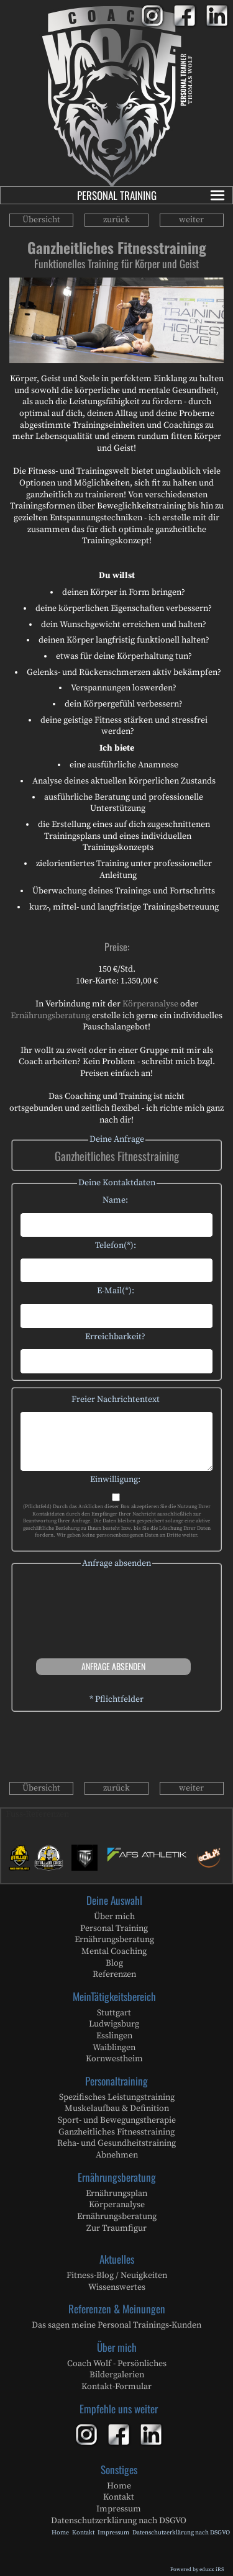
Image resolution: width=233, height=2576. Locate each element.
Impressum (118, 2509)
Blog (114, 1963)
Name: (115, 1200)
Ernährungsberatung (51, 1015)
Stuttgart (114, 2012)
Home (119, 2486)
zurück (116, 219)
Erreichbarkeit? (115, 1336)
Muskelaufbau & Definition (117, 2108)
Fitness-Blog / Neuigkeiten (116, 2275)
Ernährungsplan (116, 2193)
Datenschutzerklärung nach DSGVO (118, 2520)
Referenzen (114, 1974)
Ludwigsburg (114, 2024)
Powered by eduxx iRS (197, 2569)
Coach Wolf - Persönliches (117, 2363)
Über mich (114, 1916)
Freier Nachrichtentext (115, 1399)
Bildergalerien (116, 2374)
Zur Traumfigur (116, 2228)
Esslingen (114, 2035)
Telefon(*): (115, 1245)
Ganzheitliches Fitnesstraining (116, 2132)
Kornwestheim (114, 2058)
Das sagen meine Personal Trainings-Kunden (116, 2325)
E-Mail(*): (115, 1290)
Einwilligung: (115, 1479)
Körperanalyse (151, 1004)
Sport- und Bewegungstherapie (117, 2120)
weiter (191, 219)
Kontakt (118, 2497)
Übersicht (41, 219)
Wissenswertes (116, 2287)
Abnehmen (117, 2155)
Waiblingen (114, 2047)
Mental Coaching (114, 1951)
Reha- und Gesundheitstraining (116, 2143)
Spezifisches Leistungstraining (117, 2097)
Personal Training (152, 195)
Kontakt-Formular (116, 2386)
